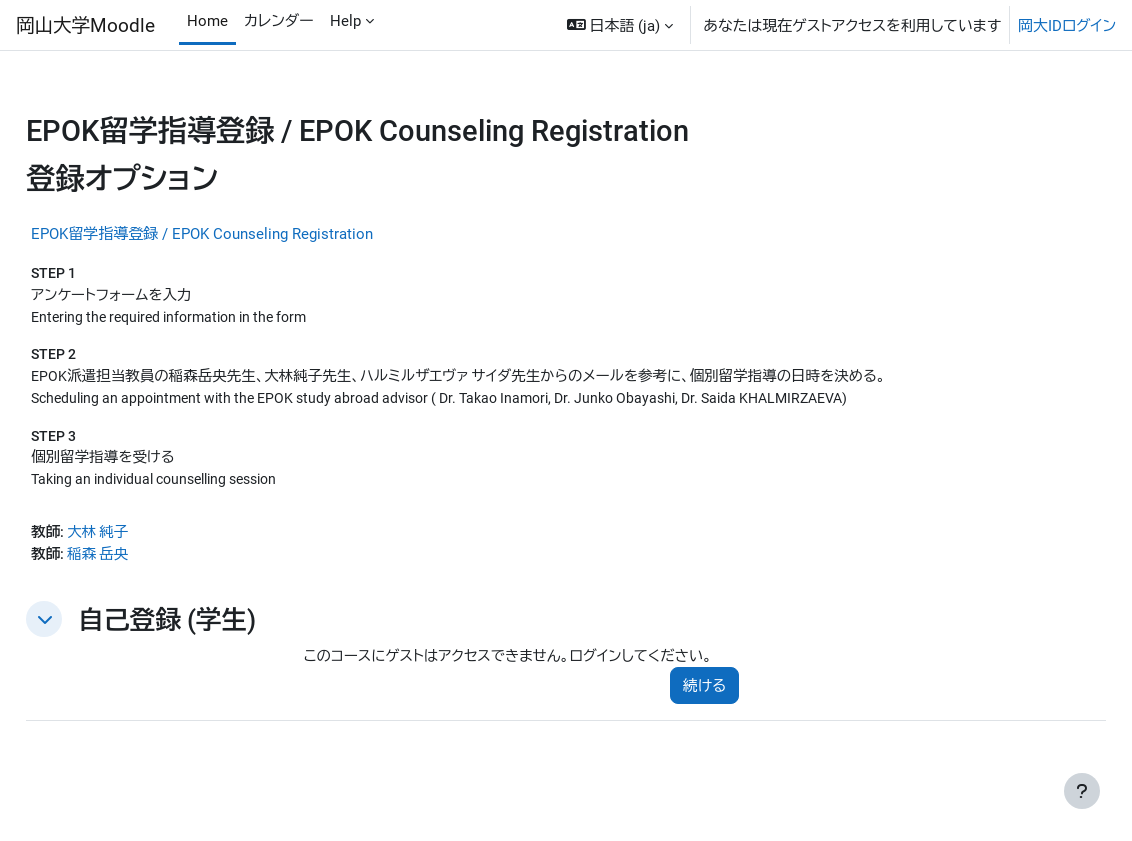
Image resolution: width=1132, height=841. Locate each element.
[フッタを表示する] (1082, 791)
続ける (694, 694)
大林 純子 (146, 538)
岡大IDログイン (1067, 25)
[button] (620, 25)
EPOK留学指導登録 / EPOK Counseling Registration (247, 233)
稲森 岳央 (146, 561)
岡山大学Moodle (85, 24)
